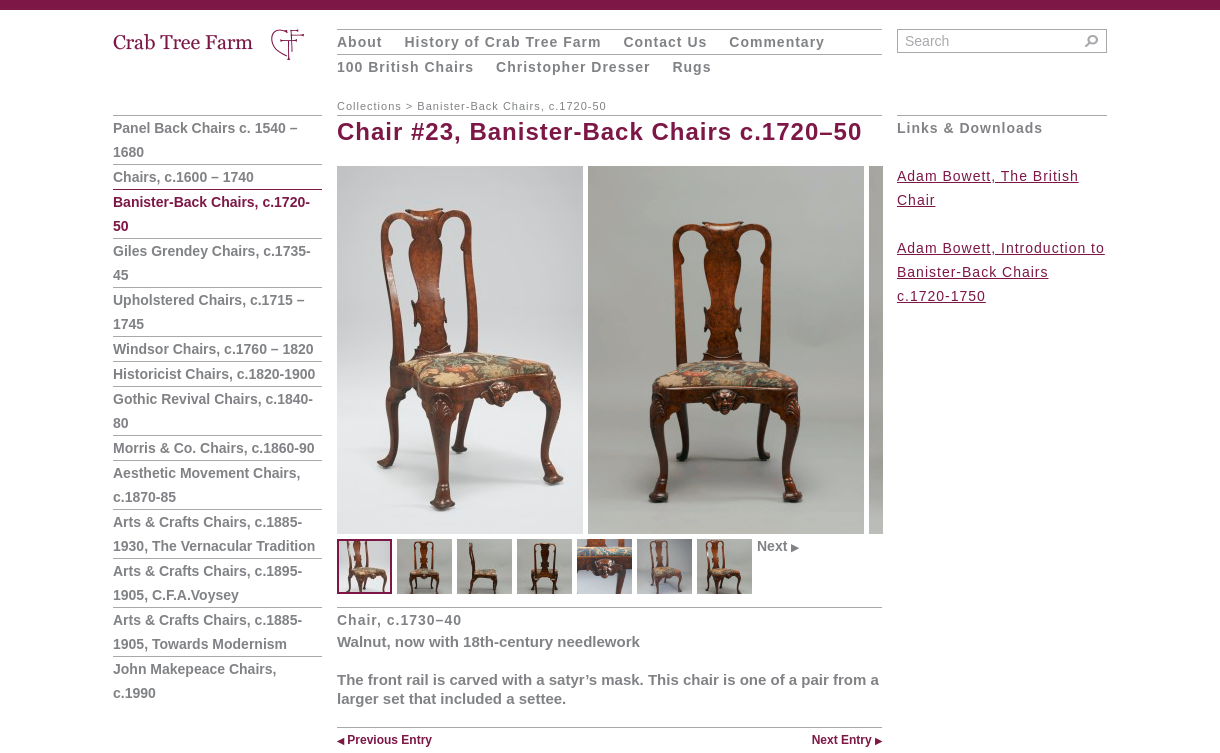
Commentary (777, 42)
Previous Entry (384, 740)
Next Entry (847, 740)
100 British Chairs (405, 67)
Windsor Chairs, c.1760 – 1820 (213, 349)
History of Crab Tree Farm (502, 42)
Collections (369, 106)
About (359, 42)
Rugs (691, 67)
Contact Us (665, 42)
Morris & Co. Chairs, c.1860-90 (214, 448)
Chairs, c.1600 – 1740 (183, 177)
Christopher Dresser (573, 67)
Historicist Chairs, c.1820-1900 (214, 374)
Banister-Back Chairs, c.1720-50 (511, 106)
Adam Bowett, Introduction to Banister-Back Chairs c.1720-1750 (1001, 272)
